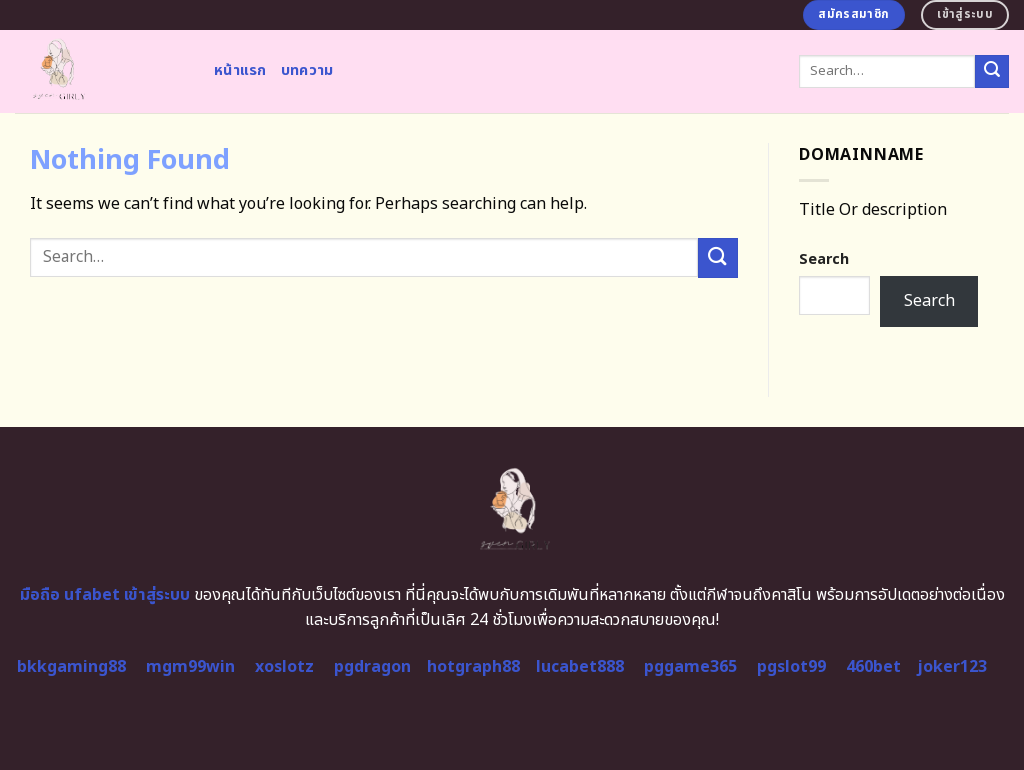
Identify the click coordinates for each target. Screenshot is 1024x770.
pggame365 (690, 667)
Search (824, 259)
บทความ (307, 70)
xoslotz (284, 667)
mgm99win (190, 667)
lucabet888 (580, 667)
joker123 (952, 667)
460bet (873, 667)
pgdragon (372, 667)
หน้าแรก (240, 70)
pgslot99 (791, 667)
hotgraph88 (473, 667)
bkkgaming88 (71, 667)
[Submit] (992, 72)
